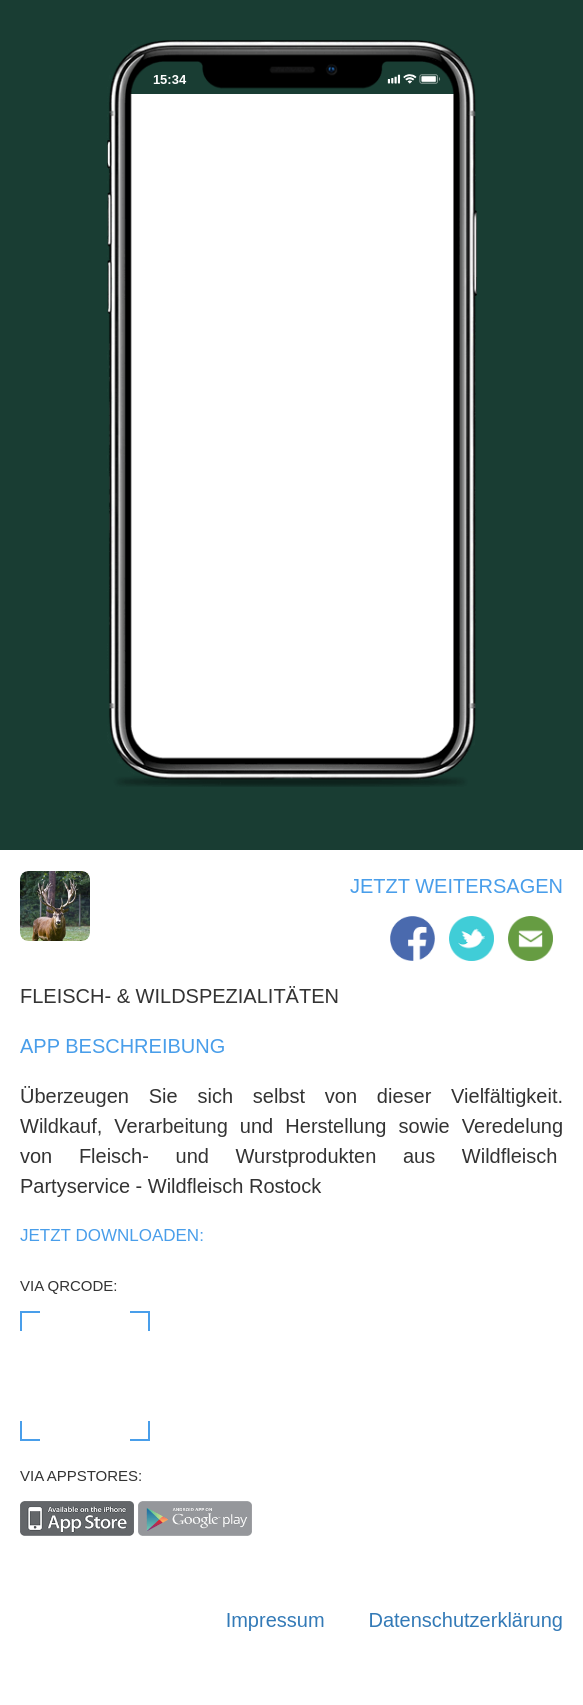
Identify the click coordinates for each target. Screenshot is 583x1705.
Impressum (275, 1620)
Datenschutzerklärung (465, 1620)
